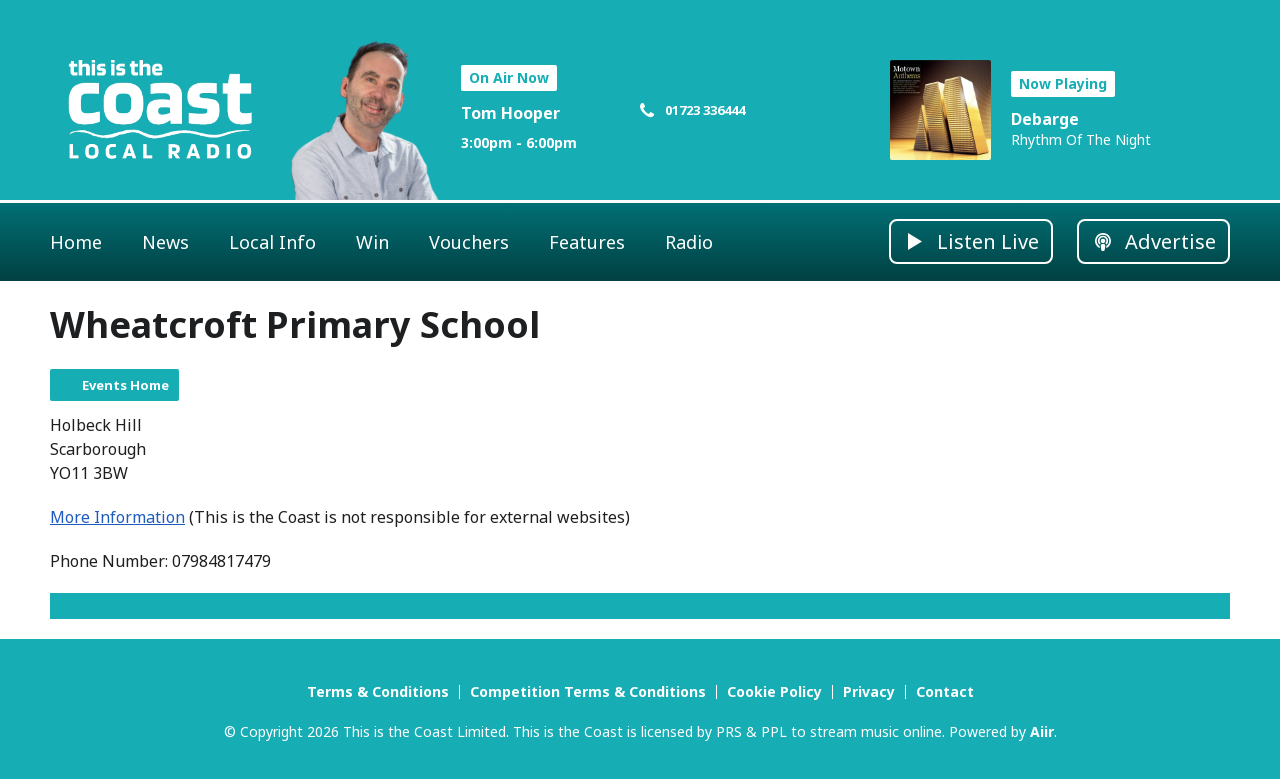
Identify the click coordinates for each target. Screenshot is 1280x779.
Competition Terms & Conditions (588, 691)
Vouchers (469, 242)
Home (76, 242)
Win (372, 242)
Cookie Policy (774, 691)
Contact (945, 691)
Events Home (125, 385)
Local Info (272, 242)
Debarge (1045, 119)
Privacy (869, 691)
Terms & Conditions (378, 691)
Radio (689, 242)
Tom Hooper (510, 113)
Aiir (1042, 731)
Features (587, 242)
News (165, 242)
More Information (117, 517)
